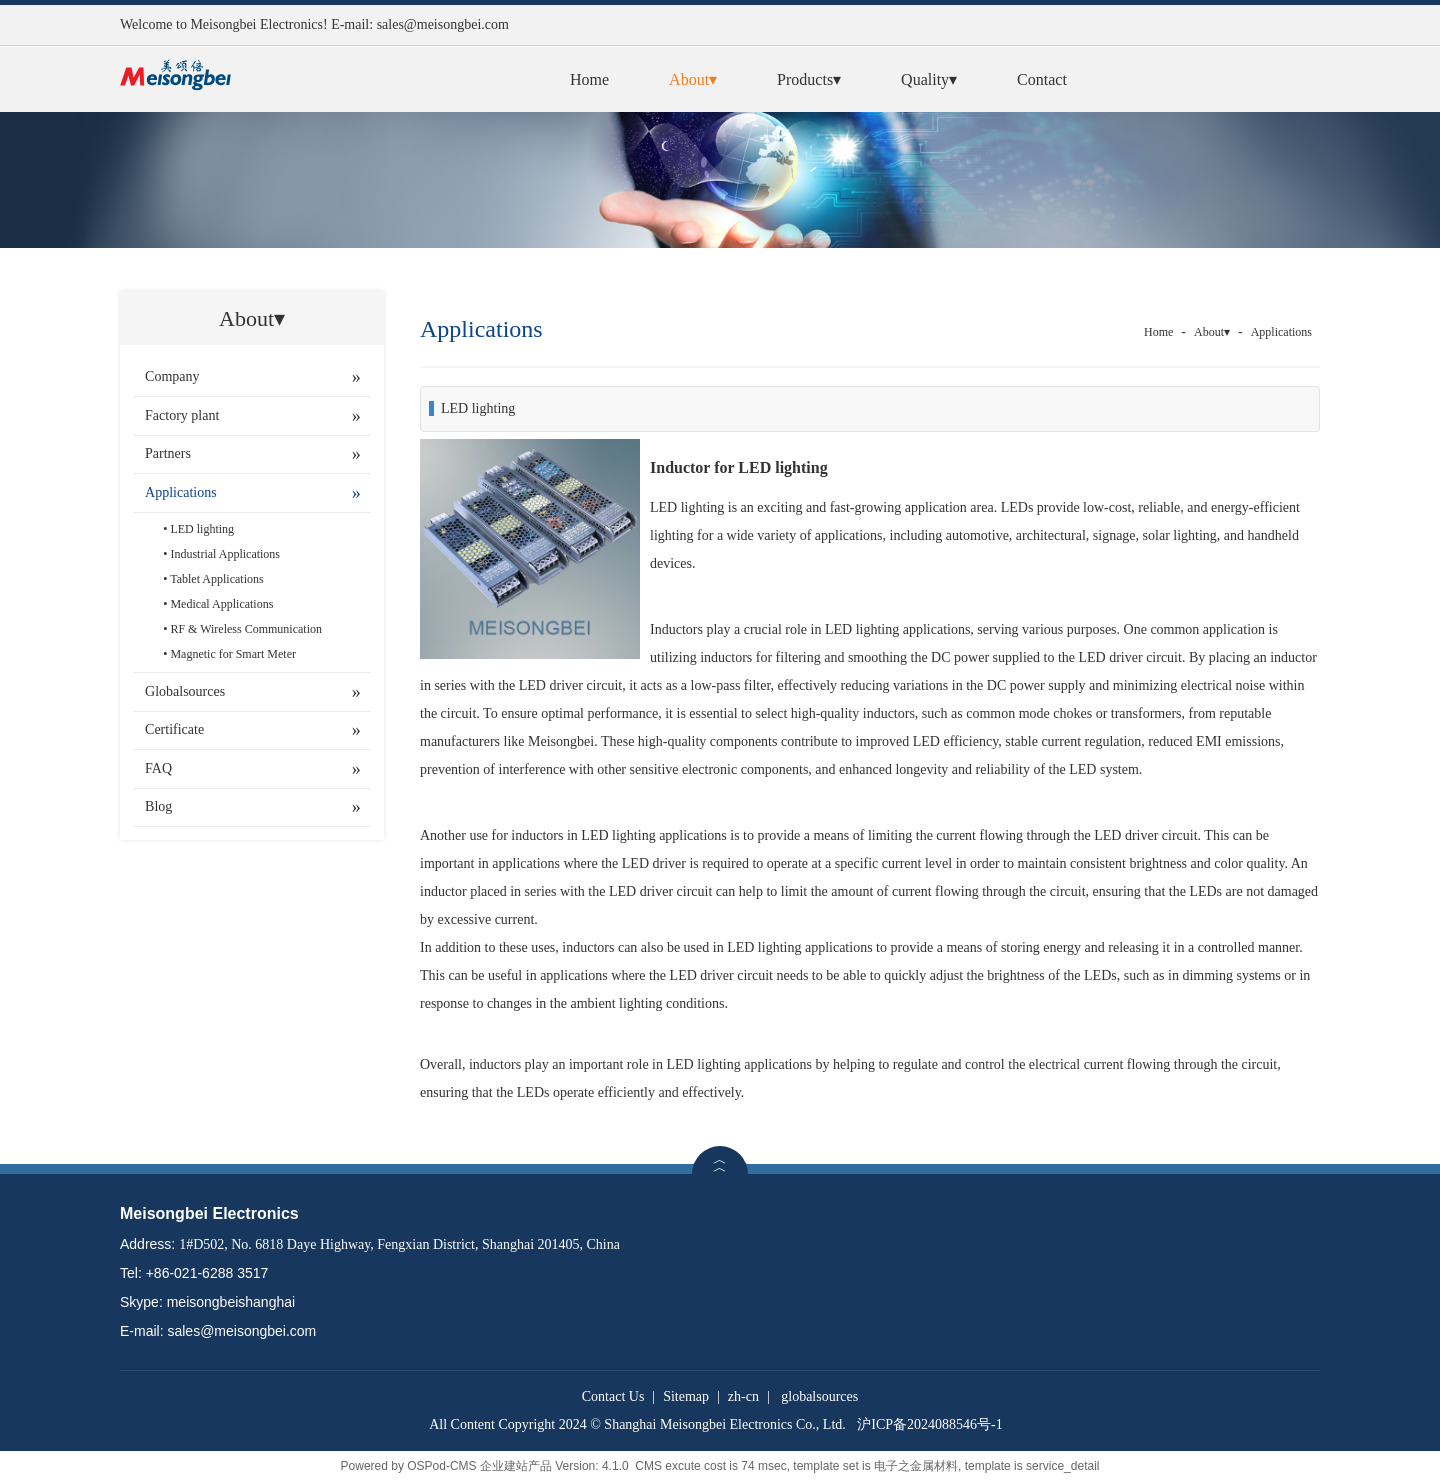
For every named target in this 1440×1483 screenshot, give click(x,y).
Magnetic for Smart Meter (233, 654)
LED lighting (202, 529)
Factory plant (182, 415)
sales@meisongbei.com (443, 24)
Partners (168, 453)
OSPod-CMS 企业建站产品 (479, 1466)
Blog (158, 806)
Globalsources (185, 691)
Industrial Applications (225, 554)
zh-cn (743, 1396)
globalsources (819, 1396)
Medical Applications (221, 604)
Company (172, 376)
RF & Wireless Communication (246, 629)
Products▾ (809, 79)
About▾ (693, 79)
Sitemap (686, 1396)
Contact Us (613, 1396)
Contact (1042, 79)
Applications (181, 492)
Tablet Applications (216, 579)
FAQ (158, 768)
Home (589, 79)
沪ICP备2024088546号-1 (929, 1424)
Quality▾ (929, 79)
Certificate (174, 729)
